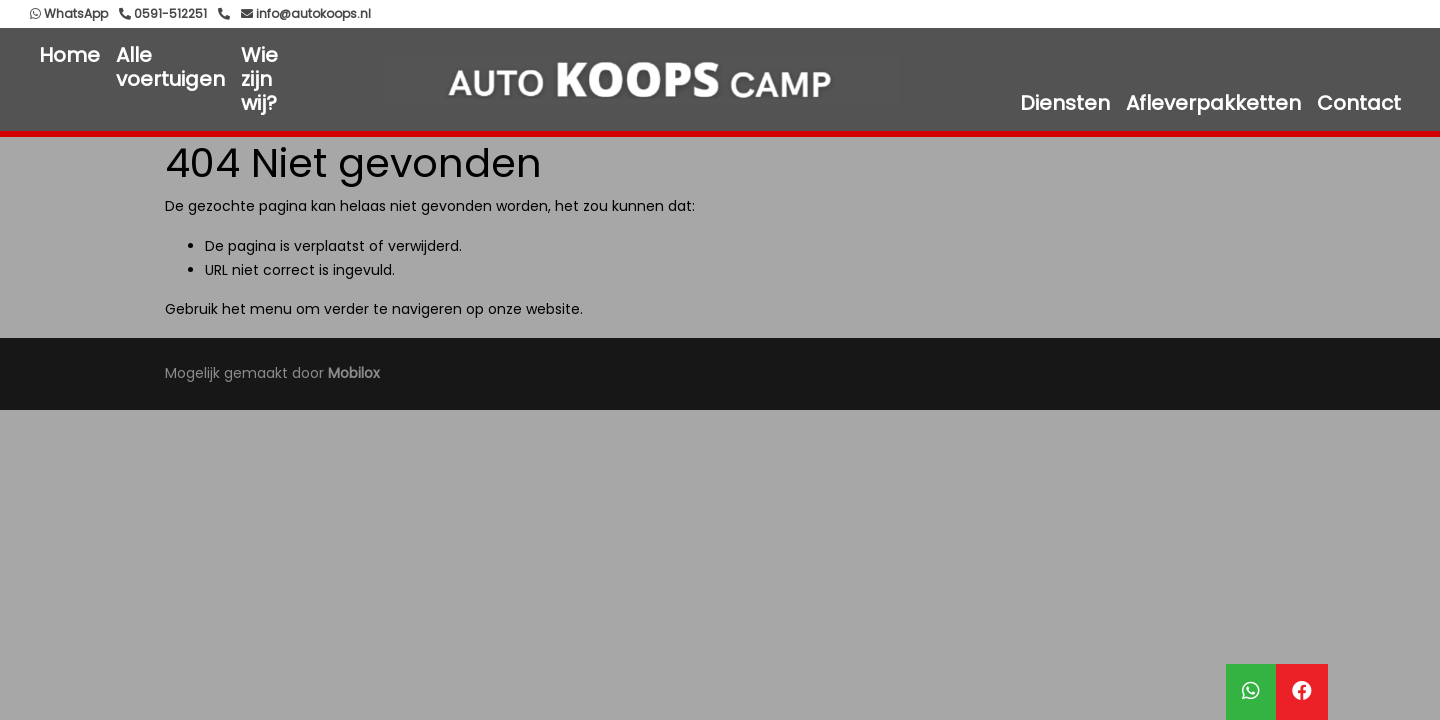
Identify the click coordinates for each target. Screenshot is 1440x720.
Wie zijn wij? (259, 79)
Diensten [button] (1065, 103)
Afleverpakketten (1213, 103)
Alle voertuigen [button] (170, 67)
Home (69, 55)
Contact (1359, 103)
